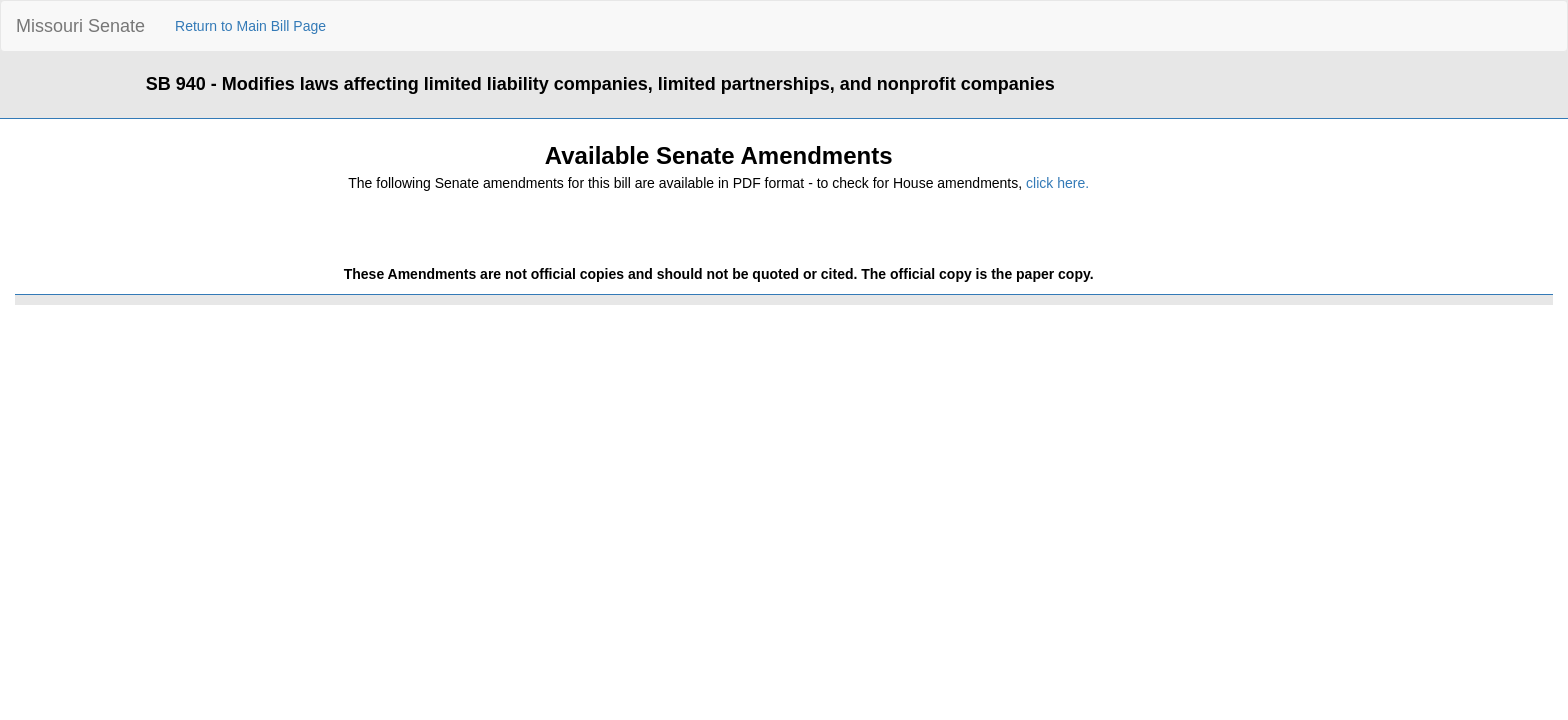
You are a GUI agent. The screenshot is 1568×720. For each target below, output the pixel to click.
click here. (1057, 183)
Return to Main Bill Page (250, 26)
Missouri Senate (80, 26)
